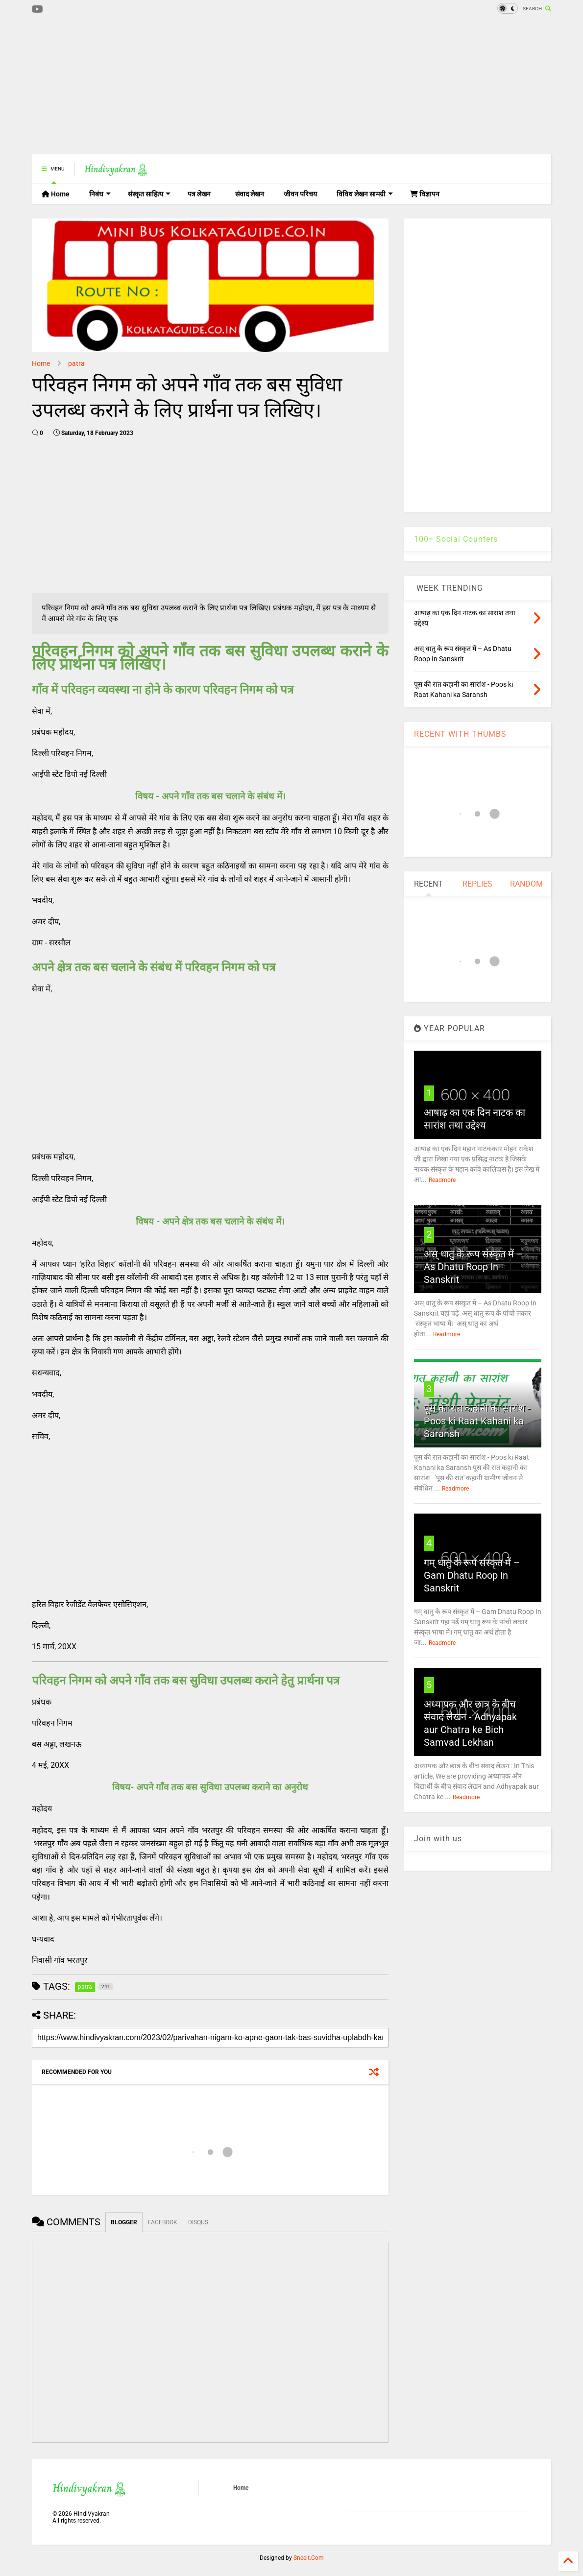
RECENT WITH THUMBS (460, 734)
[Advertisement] (210, 85)
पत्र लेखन (199, 194)
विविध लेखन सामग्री (365, 194)
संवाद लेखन (249, 194)
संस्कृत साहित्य (149, 194)
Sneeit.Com (308, 2557)
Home (56, 194)
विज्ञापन (424, 194)
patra (76, 363)
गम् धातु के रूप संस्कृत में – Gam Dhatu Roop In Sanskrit (472, 1575)
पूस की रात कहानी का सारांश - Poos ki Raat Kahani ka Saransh (477, 1421)
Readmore (442, 1180)
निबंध (100, 194)
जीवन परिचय (300, 194)
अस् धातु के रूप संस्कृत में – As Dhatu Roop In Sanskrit (473, 1266)
